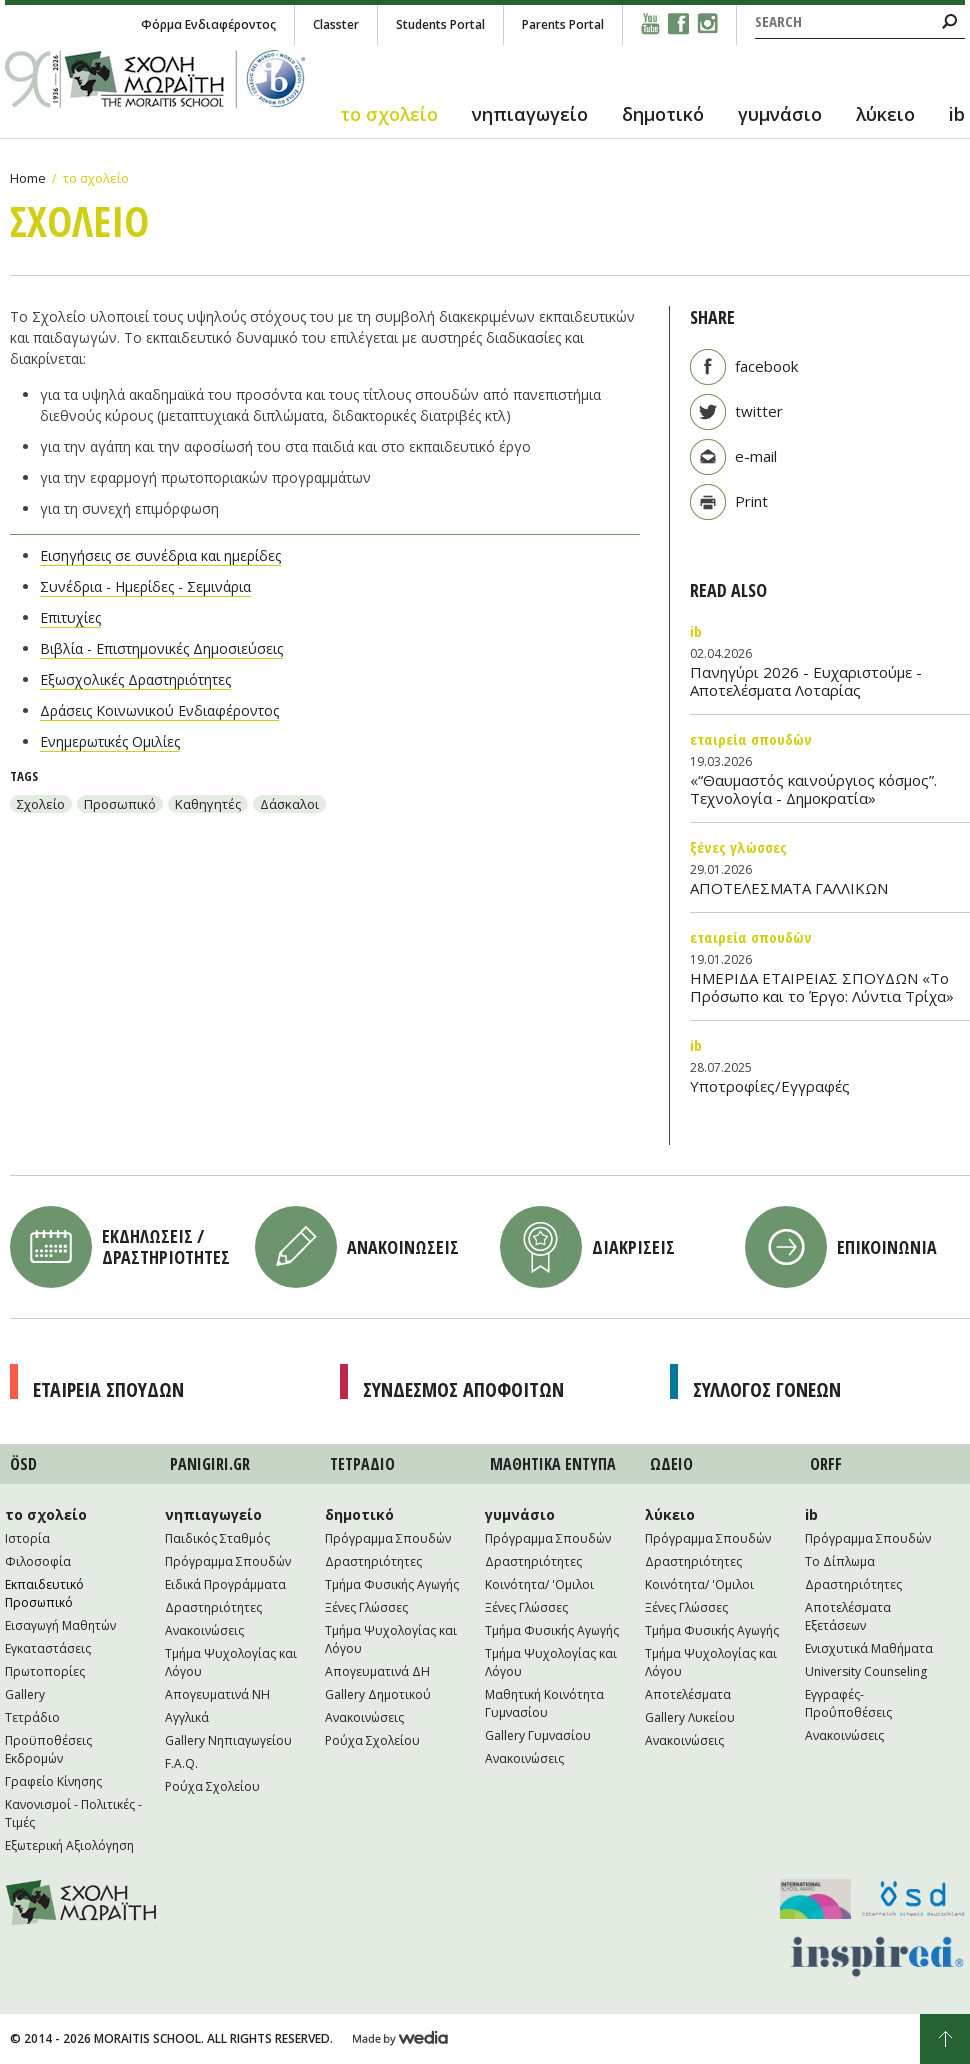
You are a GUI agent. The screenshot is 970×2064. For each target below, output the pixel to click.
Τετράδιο (32, 1717)
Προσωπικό (120, 804)
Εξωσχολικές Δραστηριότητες (135, 679)
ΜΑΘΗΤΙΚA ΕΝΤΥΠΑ (553, 1464)
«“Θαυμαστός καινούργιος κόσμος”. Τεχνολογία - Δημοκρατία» (813, 789)
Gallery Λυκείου (690, 1717)
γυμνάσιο (780, 114)
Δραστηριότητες (213, 1607)
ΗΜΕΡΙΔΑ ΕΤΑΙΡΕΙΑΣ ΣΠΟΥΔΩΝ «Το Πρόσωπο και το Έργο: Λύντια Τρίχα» (822, 987)
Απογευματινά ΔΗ (377, 1671)
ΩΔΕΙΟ (671, 1464)
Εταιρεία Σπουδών (751, 739)
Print (751, 501)
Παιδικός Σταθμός (217, 1538)
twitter (759, 411)
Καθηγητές (208, 804)
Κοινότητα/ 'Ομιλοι (539, 1584)
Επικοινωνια (887, 1247)
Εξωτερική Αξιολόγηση (69, 1845)
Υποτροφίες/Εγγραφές (770, 1086)
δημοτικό (663, 114)
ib (957, 114)
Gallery (25, 1694)
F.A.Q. (181, 1763)
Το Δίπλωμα (840, 1561)
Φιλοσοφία (38, 1561)
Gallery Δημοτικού (378, 1694)
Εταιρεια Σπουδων (108, 1389)
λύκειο (885, 114)
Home (28, 178)
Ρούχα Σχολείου (212, 1786)
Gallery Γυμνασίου (538, 1735)
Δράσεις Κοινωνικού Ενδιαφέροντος (159, 710)
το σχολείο (389, 114)
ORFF (826, 1464)
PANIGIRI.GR (210, 1464)
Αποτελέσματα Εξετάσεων (848, 1616)
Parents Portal (563, 24)
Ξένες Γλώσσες (738, 847)
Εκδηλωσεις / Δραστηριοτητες (166, 1246)
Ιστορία (27, 1538)
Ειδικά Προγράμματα (225, 1584)
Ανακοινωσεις (403, 1247)
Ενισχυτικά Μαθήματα (869, 1648)
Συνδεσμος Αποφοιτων (463, 1389)
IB (696, 631)
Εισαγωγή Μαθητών (60, 1625)
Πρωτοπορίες (45, 1671)
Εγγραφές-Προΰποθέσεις (848, 1703)
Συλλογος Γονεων (767, 1389)
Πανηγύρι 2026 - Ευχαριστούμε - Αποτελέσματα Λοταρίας (806, 681)
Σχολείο (41, 804)
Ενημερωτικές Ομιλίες (110, 741)
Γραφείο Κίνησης (53, 1781)
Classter (336, 24)
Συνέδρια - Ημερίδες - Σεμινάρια (145, 586)
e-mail (756, 456)
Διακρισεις (633, 1247)
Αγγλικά (187, 1717)
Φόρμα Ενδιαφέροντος (208, 24)
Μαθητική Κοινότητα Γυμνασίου (544, 1703)
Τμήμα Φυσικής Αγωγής (392, 1584)
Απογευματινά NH (217, 1694)
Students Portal (440, 24)
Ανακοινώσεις (204, 1630)
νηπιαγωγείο (530, 114)
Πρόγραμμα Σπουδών (228, 1561)
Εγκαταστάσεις (48, 1648)
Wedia (401, 2039)
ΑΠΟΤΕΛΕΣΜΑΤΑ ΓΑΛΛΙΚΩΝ (789, 888)
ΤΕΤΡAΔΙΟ (362, 1464)
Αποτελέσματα (688, 1694)
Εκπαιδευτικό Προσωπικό (44, 1593)
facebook (766, 366)
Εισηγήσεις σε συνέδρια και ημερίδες (160, 555)
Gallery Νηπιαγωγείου (228, 1740)
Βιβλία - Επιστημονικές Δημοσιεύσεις (161, 648)
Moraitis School (81, 1903)
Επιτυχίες (70, 617)
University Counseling (866, 1671)
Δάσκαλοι (289, 804)
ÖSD (23, 1464)
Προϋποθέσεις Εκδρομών (48, 1749)
